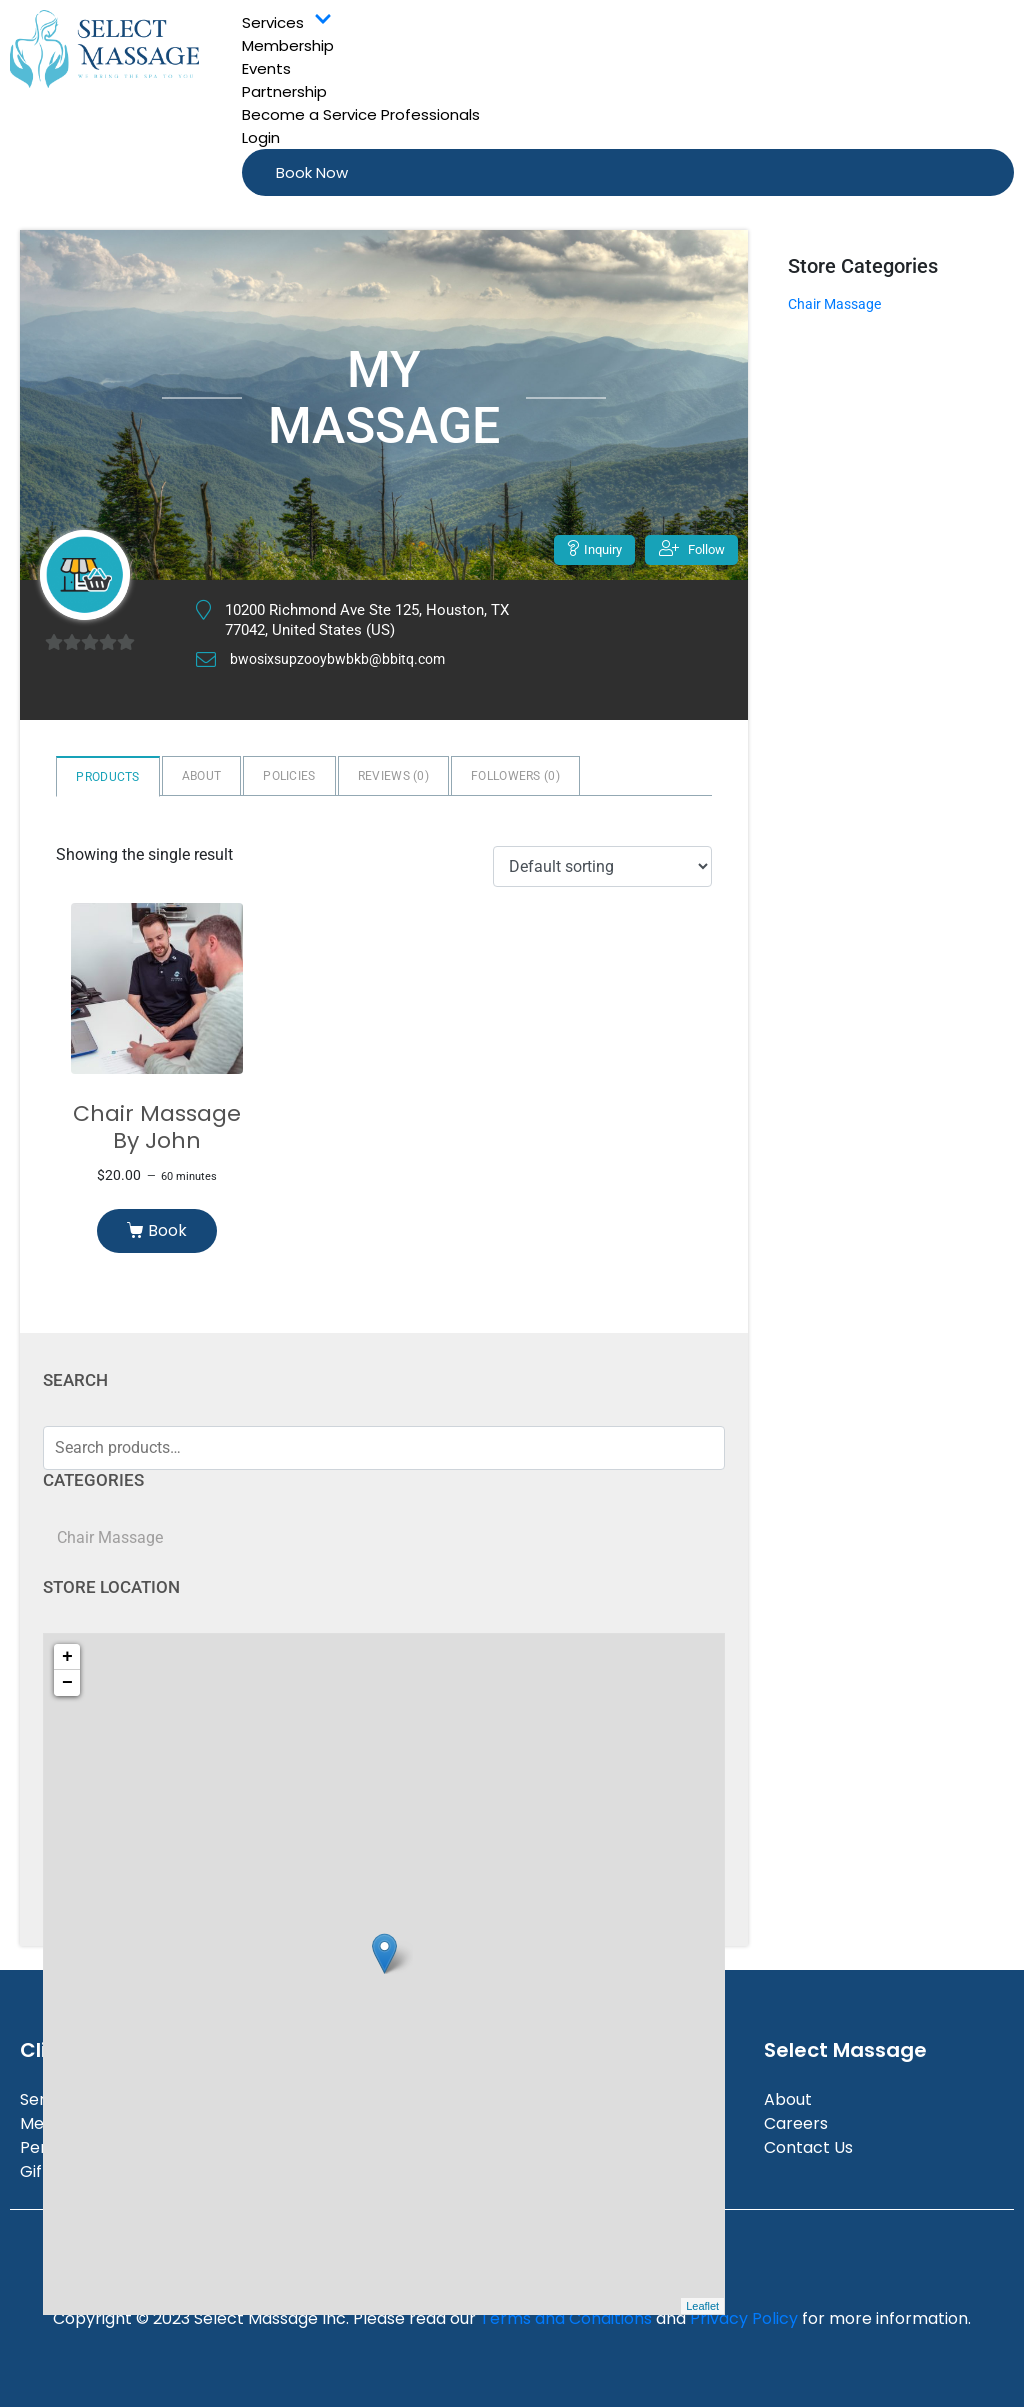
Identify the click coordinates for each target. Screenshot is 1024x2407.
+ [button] (67, 1657)
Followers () (515, 776)
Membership (288, 45)
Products (107, 777)
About (202, 776)
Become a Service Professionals (361, 114)
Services (287, 22)
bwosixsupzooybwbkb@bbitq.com (343, 660)
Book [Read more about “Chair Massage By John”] (167, 1230)
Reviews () (393, 776)
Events (266, 68)
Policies (289, 776)
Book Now (312, 172)
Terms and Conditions (566, 2318)
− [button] (67, 1683)
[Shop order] (602, 866)
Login (261, 137)
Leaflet (702, 2306)
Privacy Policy (744, 2318)
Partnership (284, 91)
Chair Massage (110, 1537)
